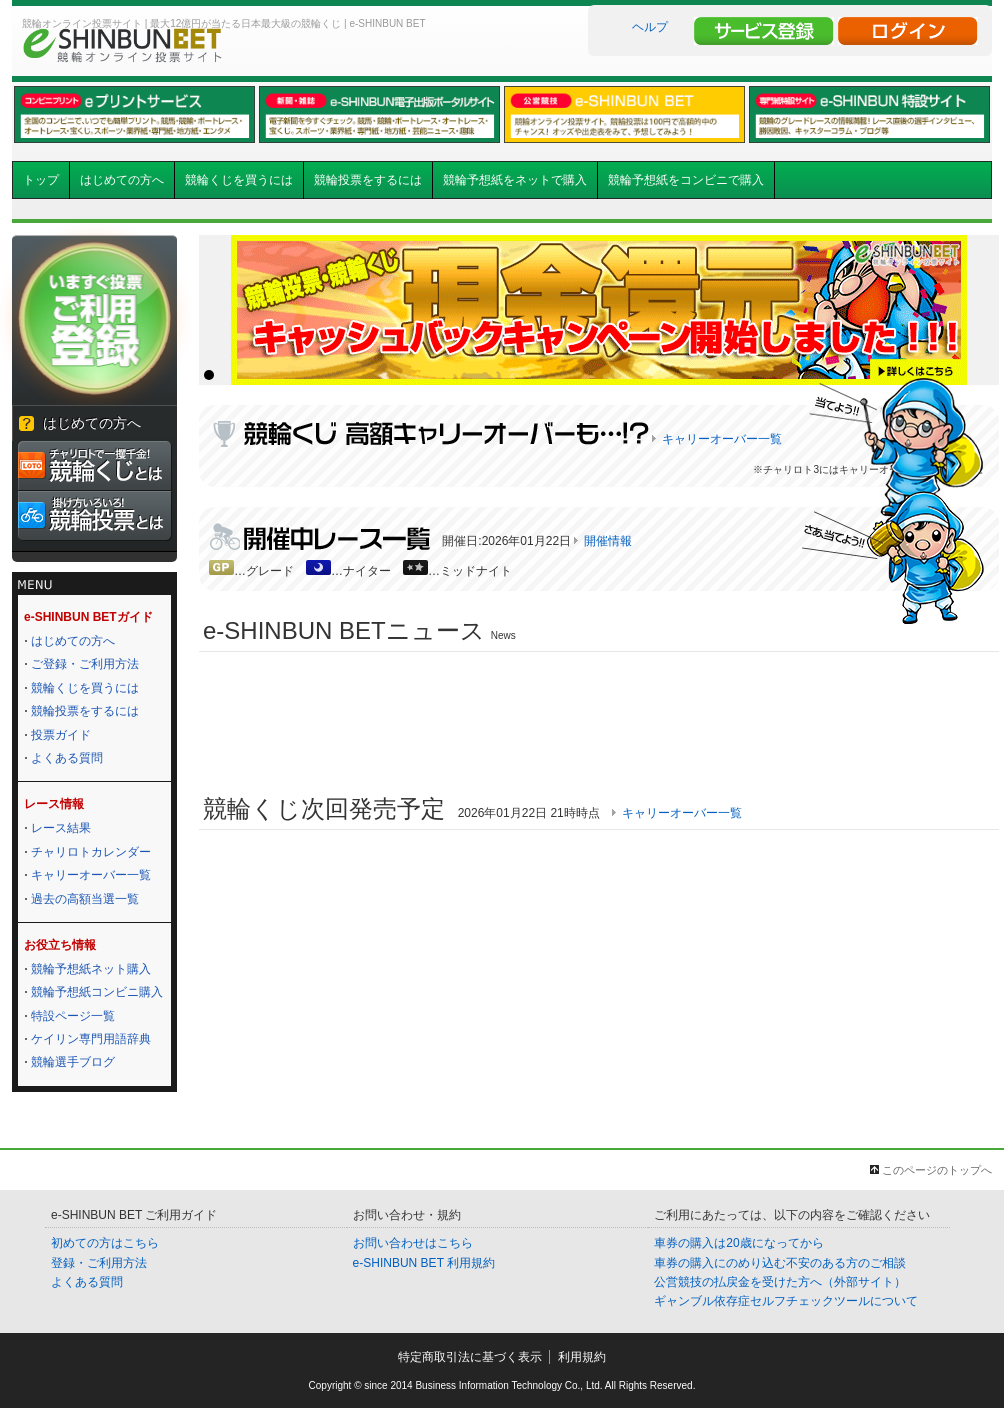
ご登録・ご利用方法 (85, 664)
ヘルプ (650, 27)
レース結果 (61, 828)
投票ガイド (61, 735)
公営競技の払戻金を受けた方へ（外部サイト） (780, 1282)
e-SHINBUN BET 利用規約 (424, 1263)
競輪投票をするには (368, 180)
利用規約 (582, 1357)
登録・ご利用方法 (99, 1263)
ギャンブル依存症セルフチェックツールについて (786, 1301)
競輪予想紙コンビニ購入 (97, 992)
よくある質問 (67, 758)
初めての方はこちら (105, 1243)
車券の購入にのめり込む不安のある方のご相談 (780, 1263)
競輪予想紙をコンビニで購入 (686, 180)
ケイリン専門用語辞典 (91, 1039)
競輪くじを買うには (239, 180)
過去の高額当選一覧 (85, 899)
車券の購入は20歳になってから (738, 1243)
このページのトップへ (937, 1170)
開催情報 (608, 541)
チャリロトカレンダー (91, 852)
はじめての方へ (122, 180)
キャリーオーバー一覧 (91, 875)
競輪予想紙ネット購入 (91, 969)
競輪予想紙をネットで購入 (515, 180)
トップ (41, 180)
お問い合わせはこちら (413, 1243)
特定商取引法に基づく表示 (470, 1357)
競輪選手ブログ (73, 1062)
